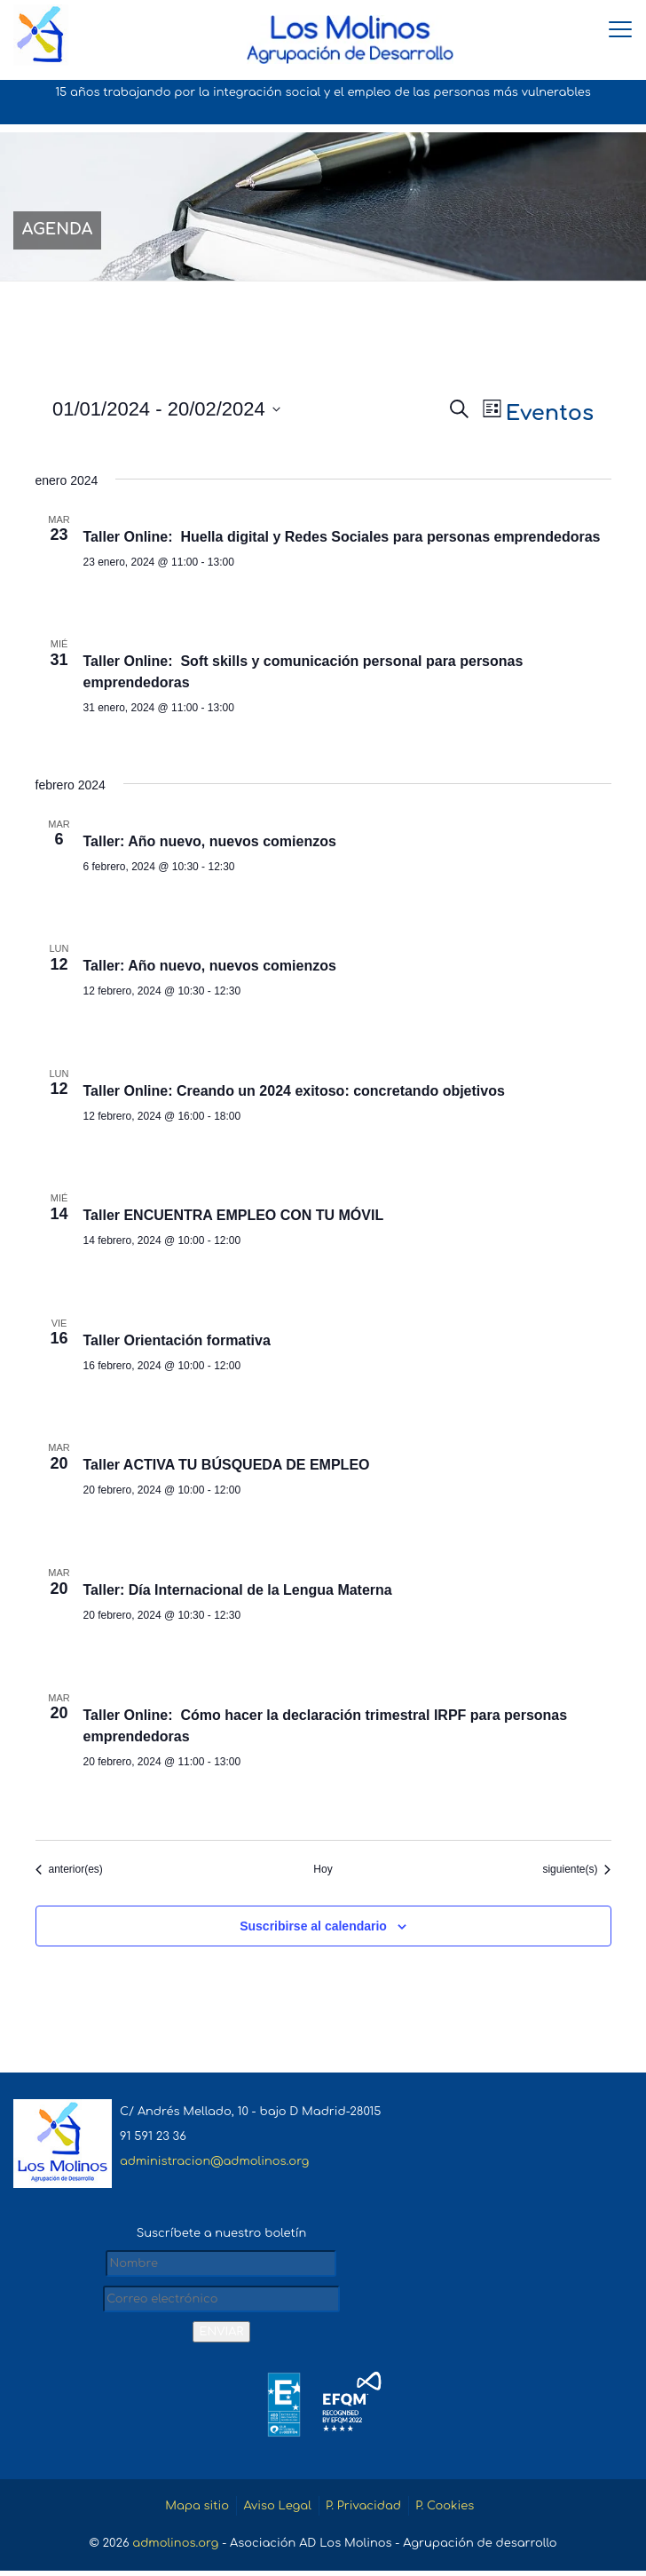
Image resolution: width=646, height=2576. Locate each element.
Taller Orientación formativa (177, 1343)
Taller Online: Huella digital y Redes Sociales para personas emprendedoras (342, 539)
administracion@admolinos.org (214, 2165)
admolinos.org (175, 2548)
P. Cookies (445, 2511)
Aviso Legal (277, 2511)
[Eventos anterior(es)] (69, 1872)
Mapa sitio (196, 2511)
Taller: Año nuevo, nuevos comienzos (209, 844)
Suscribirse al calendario (313, 1929)
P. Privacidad (363, 2511)
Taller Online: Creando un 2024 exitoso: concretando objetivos (294, 1093)
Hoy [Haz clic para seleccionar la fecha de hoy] (322, 1872)
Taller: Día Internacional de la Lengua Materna (237, 1592)
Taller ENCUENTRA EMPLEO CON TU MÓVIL (233, 1218)
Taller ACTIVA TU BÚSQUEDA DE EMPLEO (226, 1468)
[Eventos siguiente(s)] (576, 1872)
